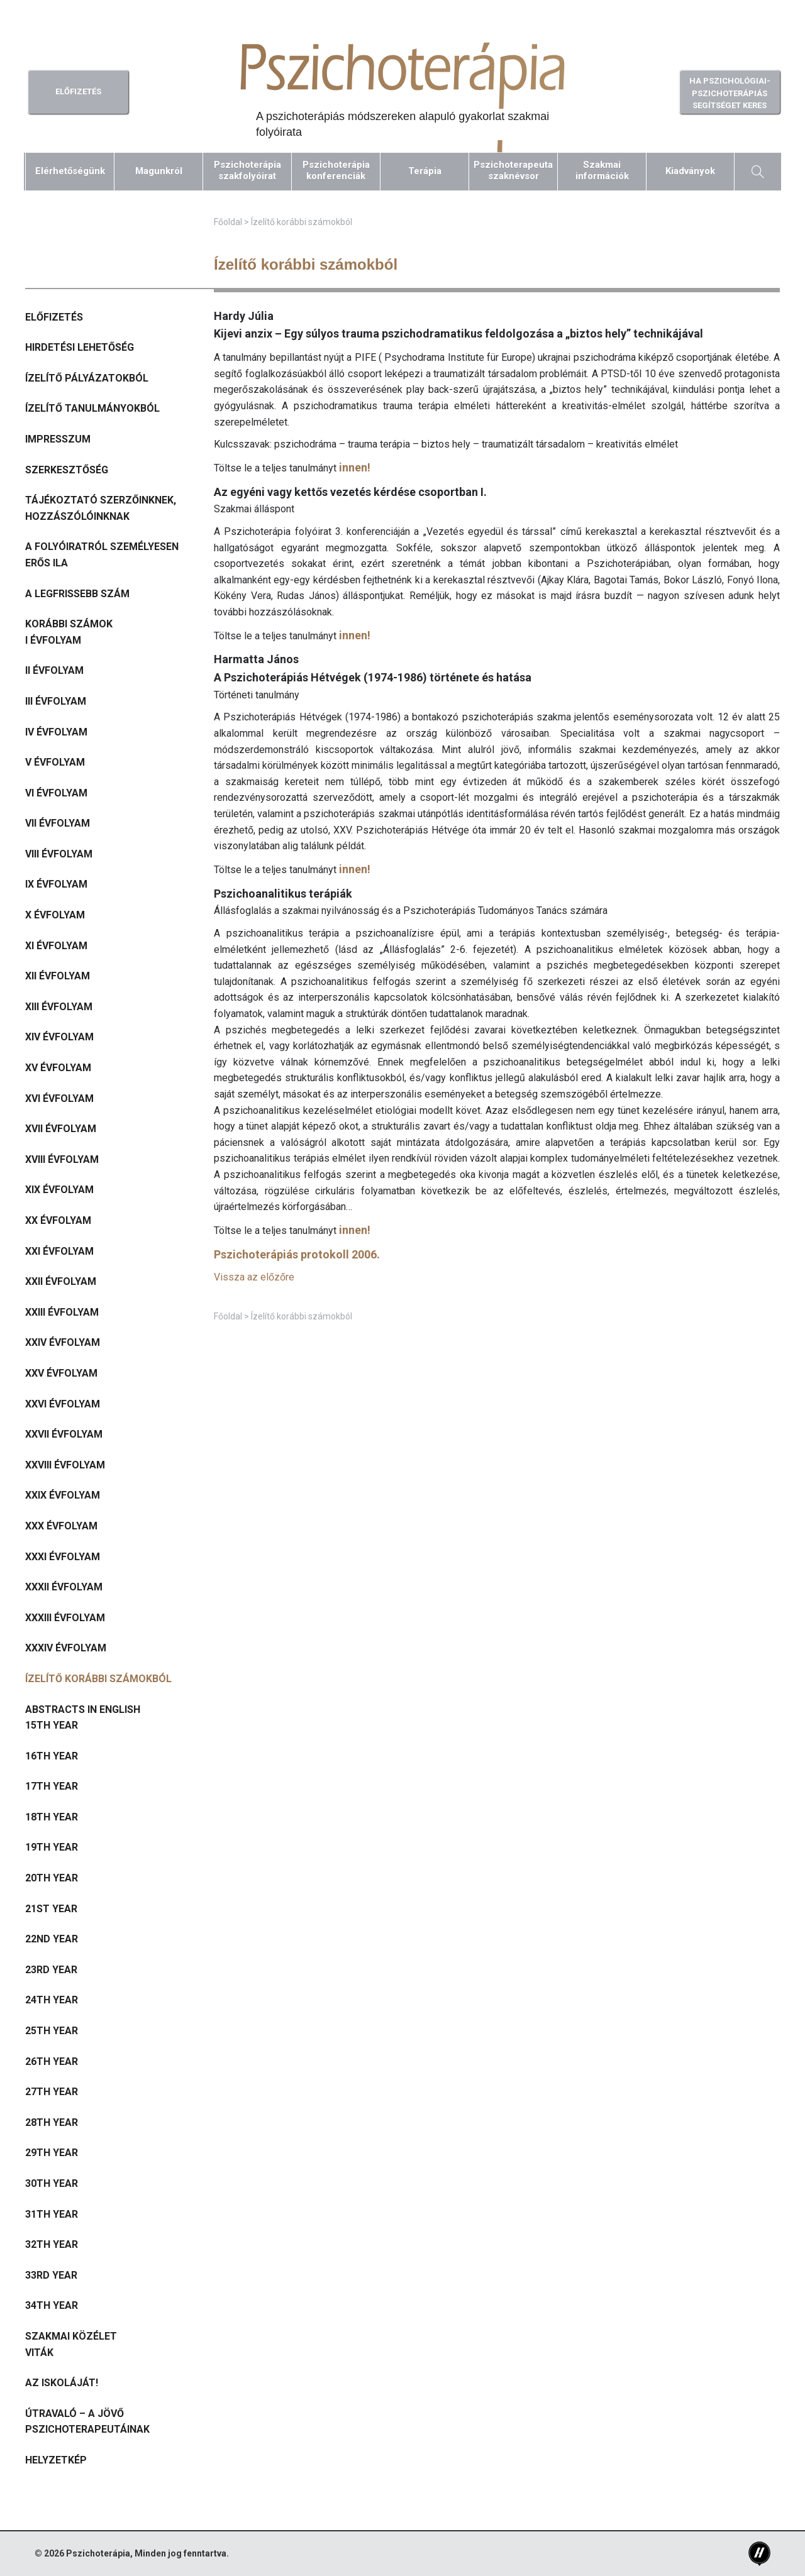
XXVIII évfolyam (65, 1465)
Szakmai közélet (71, 2336)
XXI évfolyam (59, 1251)
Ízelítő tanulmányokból (92, 408)
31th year (51, 2214)
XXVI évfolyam (62, 1404)
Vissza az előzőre (254, 1277)
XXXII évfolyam (64, 1587)
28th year (51, 2122)
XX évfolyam (58, 1220)
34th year (51, 2305)
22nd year (51, 1939)
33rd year (51, 2275)
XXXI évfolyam (62, 1557)
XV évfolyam (58, 1068)
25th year (51, 2031)
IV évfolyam (56, 732)
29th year (51, 2153)
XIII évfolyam (58, 1007)
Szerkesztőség (66, 470)
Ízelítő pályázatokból (86, 378)
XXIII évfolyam (62, 1312)
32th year (51, 2244)
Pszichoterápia (98, 2553)
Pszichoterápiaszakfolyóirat (247, 170)
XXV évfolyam (61, 1373)
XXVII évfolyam (64, 1434)
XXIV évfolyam (62, 1342)
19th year (51, 1847)
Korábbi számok (69, 624)
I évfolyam (53, 640)
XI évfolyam (56, 946)
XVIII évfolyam (62, 1159)
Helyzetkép (56, 2460)
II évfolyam (54, 670)
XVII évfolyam (60, 1129)
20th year (51, 1878)
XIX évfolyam (59, 1190)
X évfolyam (55, 915)
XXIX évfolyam (62, 1495)
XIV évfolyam (59, 1037)
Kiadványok (690, 171)
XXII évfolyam (60, 1281)
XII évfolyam (57, 976)
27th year (51, 2092)
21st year (51, 1909)
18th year (51, 1817)
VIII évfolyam (58, 854)
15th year (51, 1725)
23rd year (51, 1970)
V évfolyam (55, 762)
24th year (51, 2000)
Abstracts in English (82, 1709)
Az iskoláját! (61, 2383)
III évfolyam (55, 701)
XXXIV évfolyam (65, 1648)
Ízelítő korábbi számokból (98, 1679)
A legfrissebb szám (77, 594)
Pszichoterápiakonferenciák (336, 170)
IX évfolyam (56, 884)
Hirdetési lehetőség (79, 347)
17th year (51, 1786)
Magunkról (158, 171)
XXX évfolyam (61, 1526)
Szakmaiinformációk (602, 170)
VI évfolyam (56, 793)
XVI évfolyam (59, 1098)
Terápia (424, 171)
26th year (51, 2061)
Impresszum (58, 439)
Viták (39, 2353)
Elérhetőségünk (70, 171)
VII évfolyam (57, 823)
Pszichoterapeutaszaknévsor (513, 170)
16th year (51, 1756)
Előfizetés (54, 317)
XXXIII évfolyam (65, 1618)
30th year (51, 2183)
